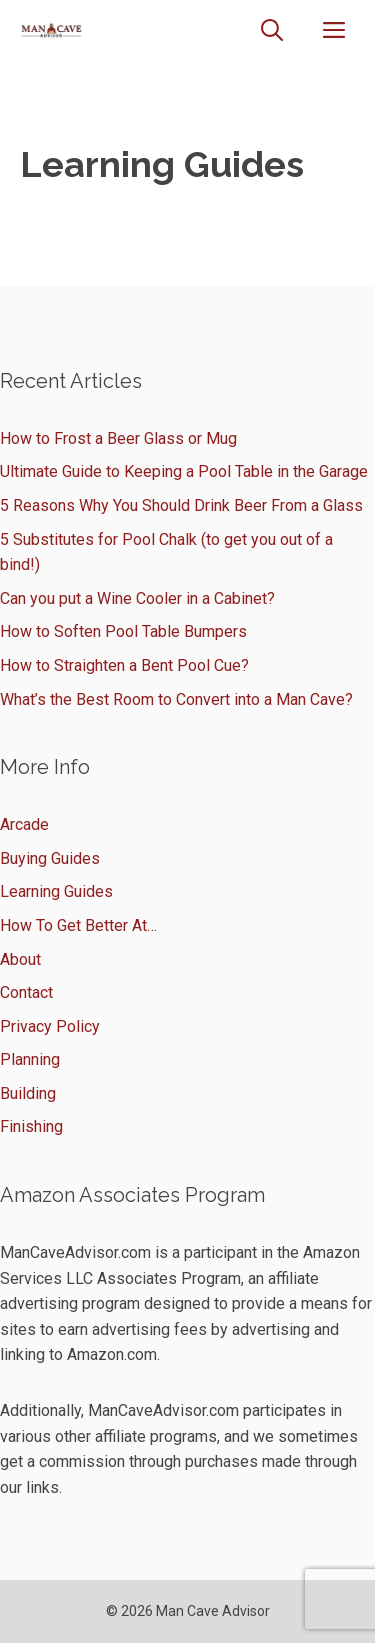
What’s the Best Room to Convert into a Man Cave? (176, 699)
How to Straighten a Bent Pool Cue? (124, 665)
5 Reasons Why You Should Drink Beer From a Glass (181, 505)
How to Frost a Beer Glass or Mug (118, 438)
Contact (26, 992)
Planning (30, 1059)
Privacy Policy (50, 1026)
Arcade (24, 824)
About (20, 959)
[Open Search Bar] (272, 30)
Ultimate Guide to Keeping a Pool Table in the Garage (184, 471)
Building (28, 1093)
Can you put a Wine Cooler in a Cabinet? (137, 598)
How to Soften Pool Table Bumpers (123, 631)
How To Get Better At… (78, 925)
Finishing (31, 1126)
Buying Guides (50, 858)
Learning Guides (56, 891)
